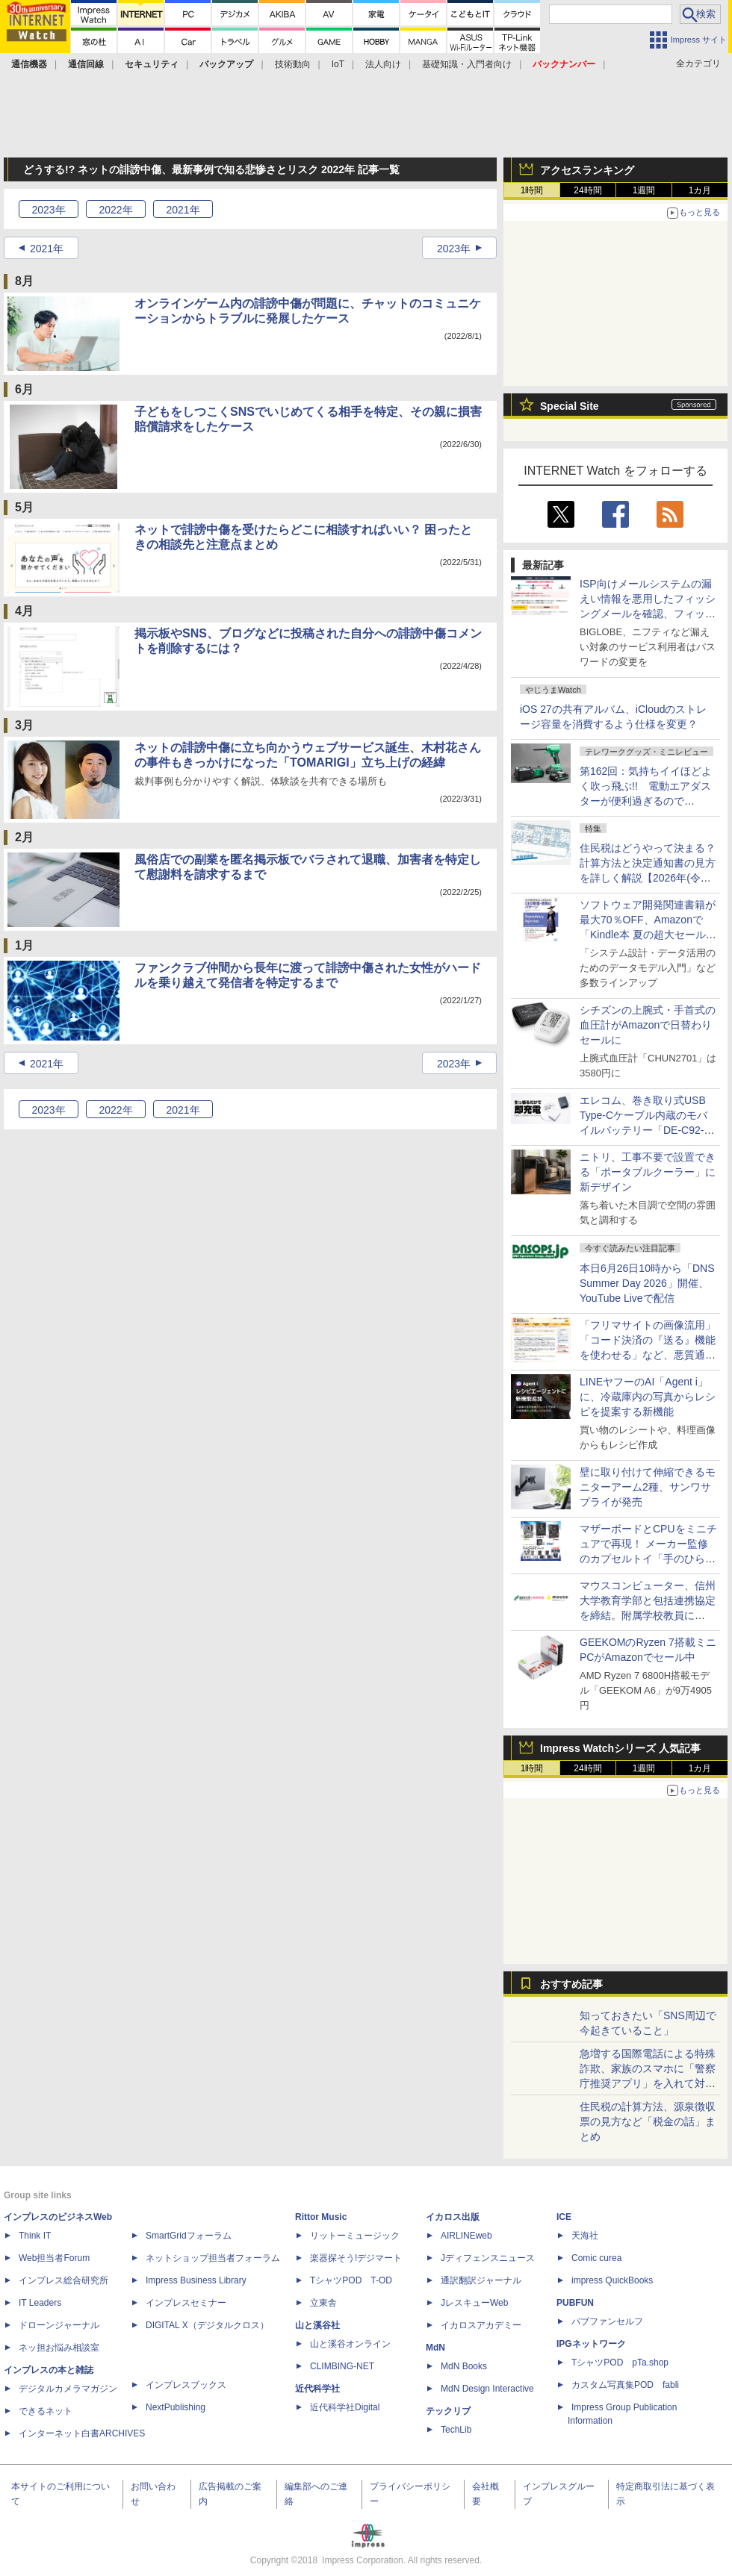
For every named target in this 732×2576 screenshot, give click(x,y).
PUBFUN (575, 2303)
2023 (48, 210)
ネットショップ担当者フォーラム (213, 2258)
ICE (563, 2217)
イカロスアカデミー (481, 2325)
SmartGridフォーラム (189, 2235)
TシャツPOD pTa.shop (620, 2362)
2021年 (46, 249)
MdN (435, 2347)
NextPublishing (175, 2407)
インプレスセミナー (186, 2303)
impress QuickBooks (612, 2280)
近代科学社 (317, 2388)
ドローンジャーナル (59, 2325)
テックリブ (448, 2411)
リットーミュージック (355, 2235)
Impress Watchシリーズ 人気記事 (620, 1748)
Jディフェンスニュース (488, 2258)
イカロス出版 (453, 2217)
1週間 (644, 190)
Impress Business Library (196, 2280)
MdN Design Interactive (487, 2388)
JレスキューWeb (474, 2303)
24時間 (587, 190)
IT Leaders (40, 2303)
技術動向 (293, 64)
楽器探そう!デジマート (356, 2258)
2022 (115, 210)
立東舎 (323, 2303)
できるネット (45, 2411)
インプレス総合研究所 (63, 2280)
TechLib (456, 2429)
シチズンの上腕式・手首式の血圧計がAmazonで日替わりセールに (648, 1025)
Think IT (35, 2235)
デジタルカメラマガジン (68, 2388)
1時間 (532, 190)
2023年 (454, 249)
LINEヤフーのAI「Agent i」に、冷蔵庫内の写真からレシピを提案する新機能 (648, 1397)
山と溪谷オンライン (350, 2344)
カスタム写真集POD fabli (625, 2385)
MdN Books (464, 2366)
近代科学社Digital (344, 2407)
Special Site (569, 406)
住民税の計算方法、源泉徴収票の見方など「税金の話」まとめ (648, 2121)
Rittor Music (321, 2217)
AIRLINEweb (466, 2235)
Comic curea (596, 2258)
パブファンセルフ (607, 2321)
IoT (338, 64)
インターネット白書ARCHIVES (82, 2433)
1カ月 (700, 190)
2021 (182, 210)
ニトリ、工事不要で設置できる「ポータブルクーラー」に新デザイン (648, 1172)
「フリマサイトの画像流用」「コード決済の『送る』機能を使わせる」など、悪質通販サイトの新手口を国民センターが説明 (648, 1355)
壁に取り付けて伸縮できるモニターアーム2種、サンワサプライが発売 (648, 1487)
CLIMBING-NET (342, 2366)
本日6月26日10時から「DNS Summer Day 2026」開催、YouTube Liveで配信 (647, 1283)
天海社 (584, 2235)
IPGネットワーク (591, 2344)
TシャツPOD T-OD (351, 2280)
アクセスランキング (587, 170)
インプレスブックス (186, 2385)
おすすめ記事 (571, 1984)
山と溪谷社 (317, 2325)
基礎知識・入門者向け (467, 64)
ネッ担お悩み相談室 (59, 2347)
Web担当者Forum (54, 2258)
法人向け (383, 64)
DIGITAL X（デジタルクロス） (207, 2325)
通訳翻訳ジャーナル (481, 2280)
